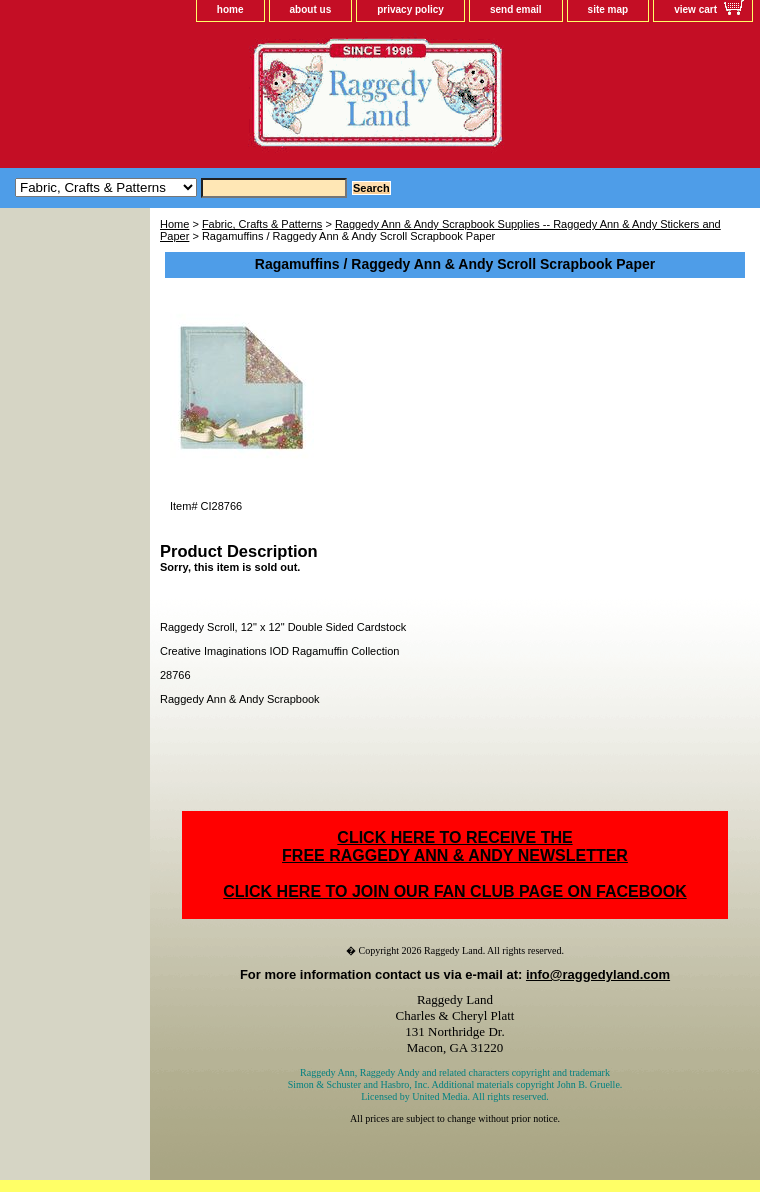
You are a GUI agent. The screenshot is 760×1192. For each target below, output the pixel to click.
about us (311, 9)
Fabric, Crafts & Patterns (262, 224)
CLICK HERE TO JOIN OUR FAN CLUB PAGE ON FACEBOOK (454, 891)
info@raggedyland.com (598, 974)
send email (516, 9)
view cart (695, 9)
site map (608, 9)
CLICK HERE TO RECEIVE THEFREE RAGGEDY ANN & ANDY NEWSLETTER (455, 846)
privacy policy (410, 9)
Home (174, 224)
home (230, 9)
